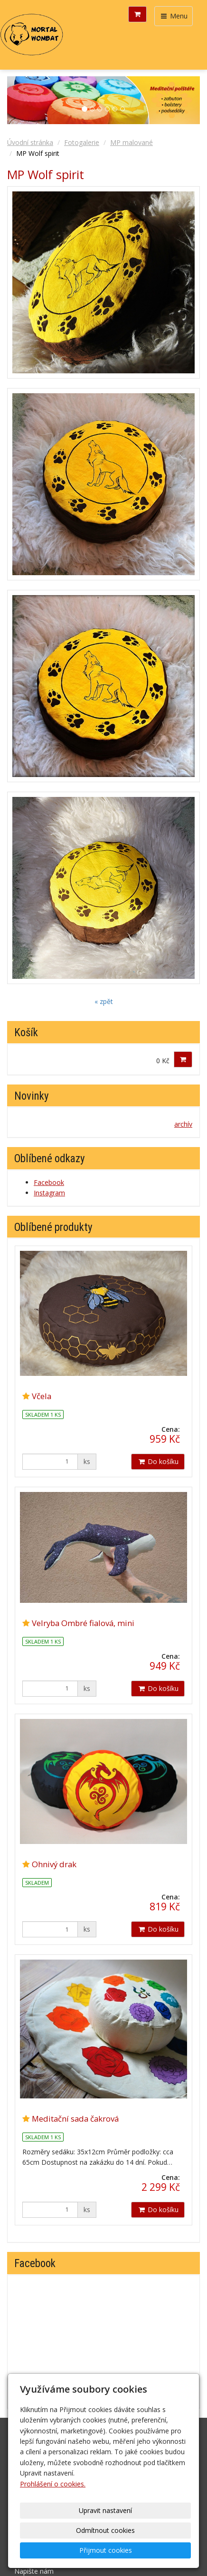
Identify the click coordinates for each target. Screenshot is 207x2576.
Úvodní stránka (30, 142)
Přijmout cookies (105, 2550)
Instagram (49, 1192)
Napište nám (34, 2571)
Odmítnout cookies (105, 2530)
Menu (174, 15)
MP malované (131, 142)
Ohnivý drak (54, 1864)
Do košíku (158, 1461)
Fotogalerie (81, 142)
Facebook (49, 1182)
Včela (41, 1396)
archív (183, 1124)
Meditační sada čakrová (75, 2118)
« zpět (103, 1001)
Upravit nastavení (105, 2510)
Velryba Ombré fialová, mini (83, 1623)
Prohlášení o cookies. (52, 2483)
